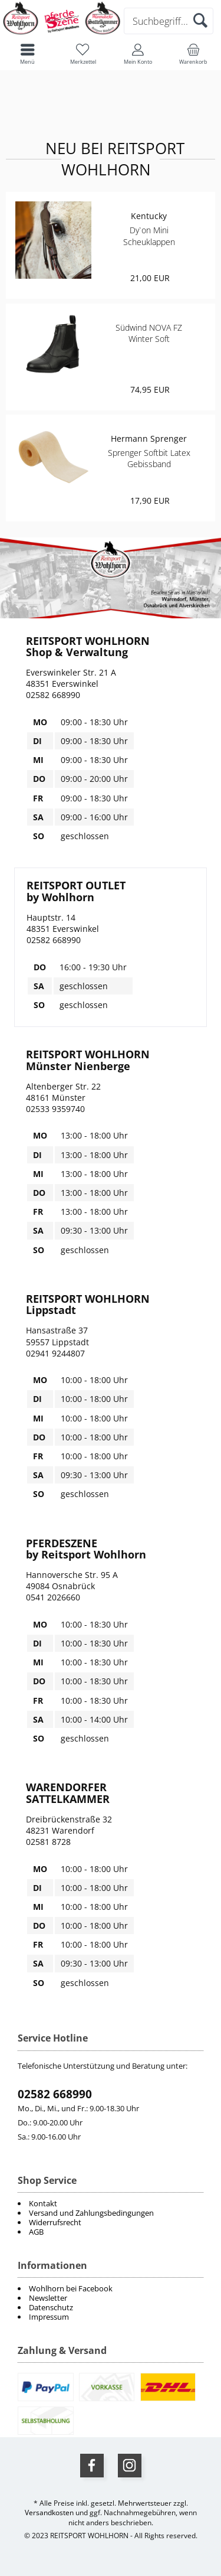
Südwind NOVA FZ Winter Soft (149, 333)
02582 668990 (55, 2094)
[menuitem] (110, 2288)
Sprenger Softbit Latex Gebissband (149, 458)
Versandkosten (49, 2512)
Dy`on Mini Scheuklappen (149, 235)
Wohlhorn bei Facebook (71, 2288)
